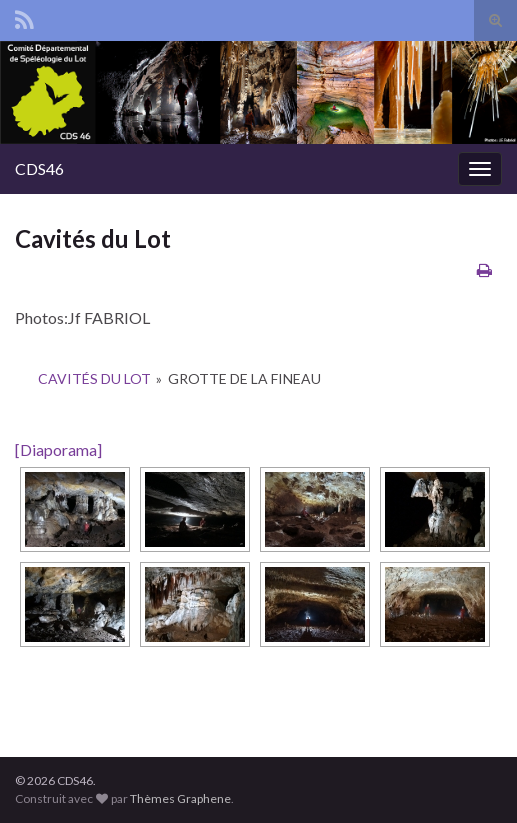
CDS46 (39, 168)
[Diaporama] (58, 449)
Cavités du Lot (94, 378)
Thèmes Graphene (180, 798)
